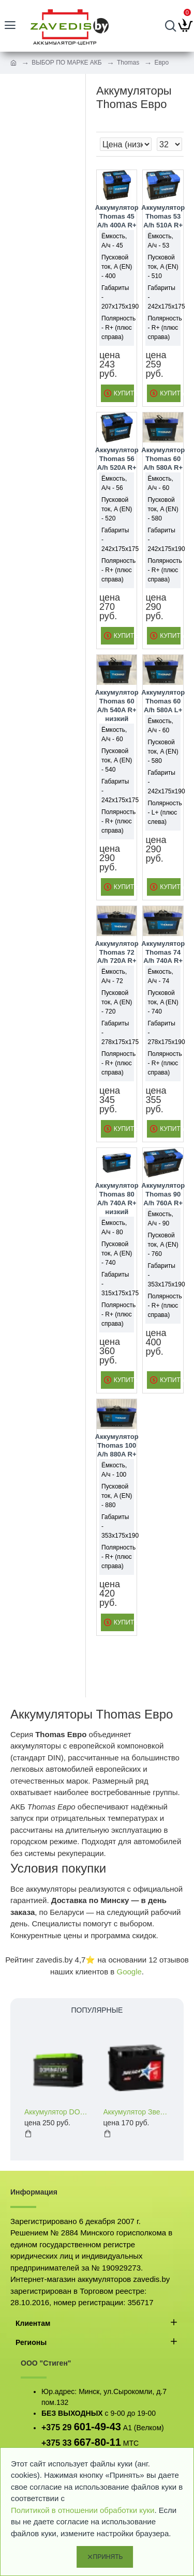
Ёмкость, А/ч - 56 (114, 483)
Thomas (128, 62)
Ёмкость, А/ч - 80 (114, 1227)
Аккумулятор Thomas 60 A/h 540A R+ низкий (117, 705)
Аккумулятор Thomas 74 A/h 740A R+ (163, 952)
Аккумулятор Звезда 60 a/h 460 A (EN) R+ (136, 2112)
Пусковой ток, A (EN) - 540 (116, 760)
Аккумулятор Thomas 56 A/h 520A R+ (117, 458)
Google (128, 1971)
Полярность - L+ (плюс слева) (162, 812)
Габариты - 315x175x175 (116, 1284)
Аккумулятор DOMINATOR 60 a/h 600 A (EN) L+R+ (57, 2112)
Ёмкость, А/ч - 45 (114, 241)
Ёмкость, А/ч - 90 (160, 1218)
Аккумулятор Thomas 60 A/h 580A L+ (163, 701)
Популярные (97, 2010)
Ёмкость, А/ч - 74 (160, 976)
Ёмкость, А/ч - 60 (160, 483)
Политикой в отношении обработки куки (82, 2510)
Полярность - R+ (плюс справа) (116, 328)
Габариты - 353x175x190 (162, 1275)
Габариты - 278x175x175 (116, 1033)
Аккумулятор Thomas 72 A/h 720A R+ (117, 952)
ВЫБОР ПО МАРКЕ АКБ (67, 62)
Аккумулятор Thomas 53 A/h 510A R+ (163, 216)
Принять (108, 2556)
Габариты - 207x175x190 (116, 297)
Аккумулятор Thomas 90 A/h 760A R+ (163, 1194)
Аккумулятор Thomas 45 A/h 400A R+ (117, 216)
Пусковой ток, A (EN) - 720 (116, 1002)
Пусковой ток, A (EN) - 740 (162, 1002)
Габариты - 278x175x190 (162, 1033)
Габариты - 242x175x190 (162, 540)
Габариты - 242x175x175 (162, 297)
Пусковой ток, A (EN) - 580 (162, 509)
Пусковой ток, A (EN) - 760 (162, 1245)
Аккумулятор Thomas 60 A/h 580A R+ (163, 458)
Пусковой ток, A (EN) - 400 (116, 267)
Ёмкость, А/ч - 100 (114, 1470)
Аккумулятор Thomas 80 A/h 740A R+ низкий (117, 1199)
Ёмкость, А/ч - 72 (114, 976)
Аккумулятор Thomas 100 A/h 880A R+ (117, 1445)
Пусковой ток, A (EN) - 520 (116, 509)
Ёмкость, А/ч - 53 (160, 241)
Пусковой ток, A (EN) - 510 (162, 267)
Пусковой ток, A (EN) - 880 (116, 1496)
